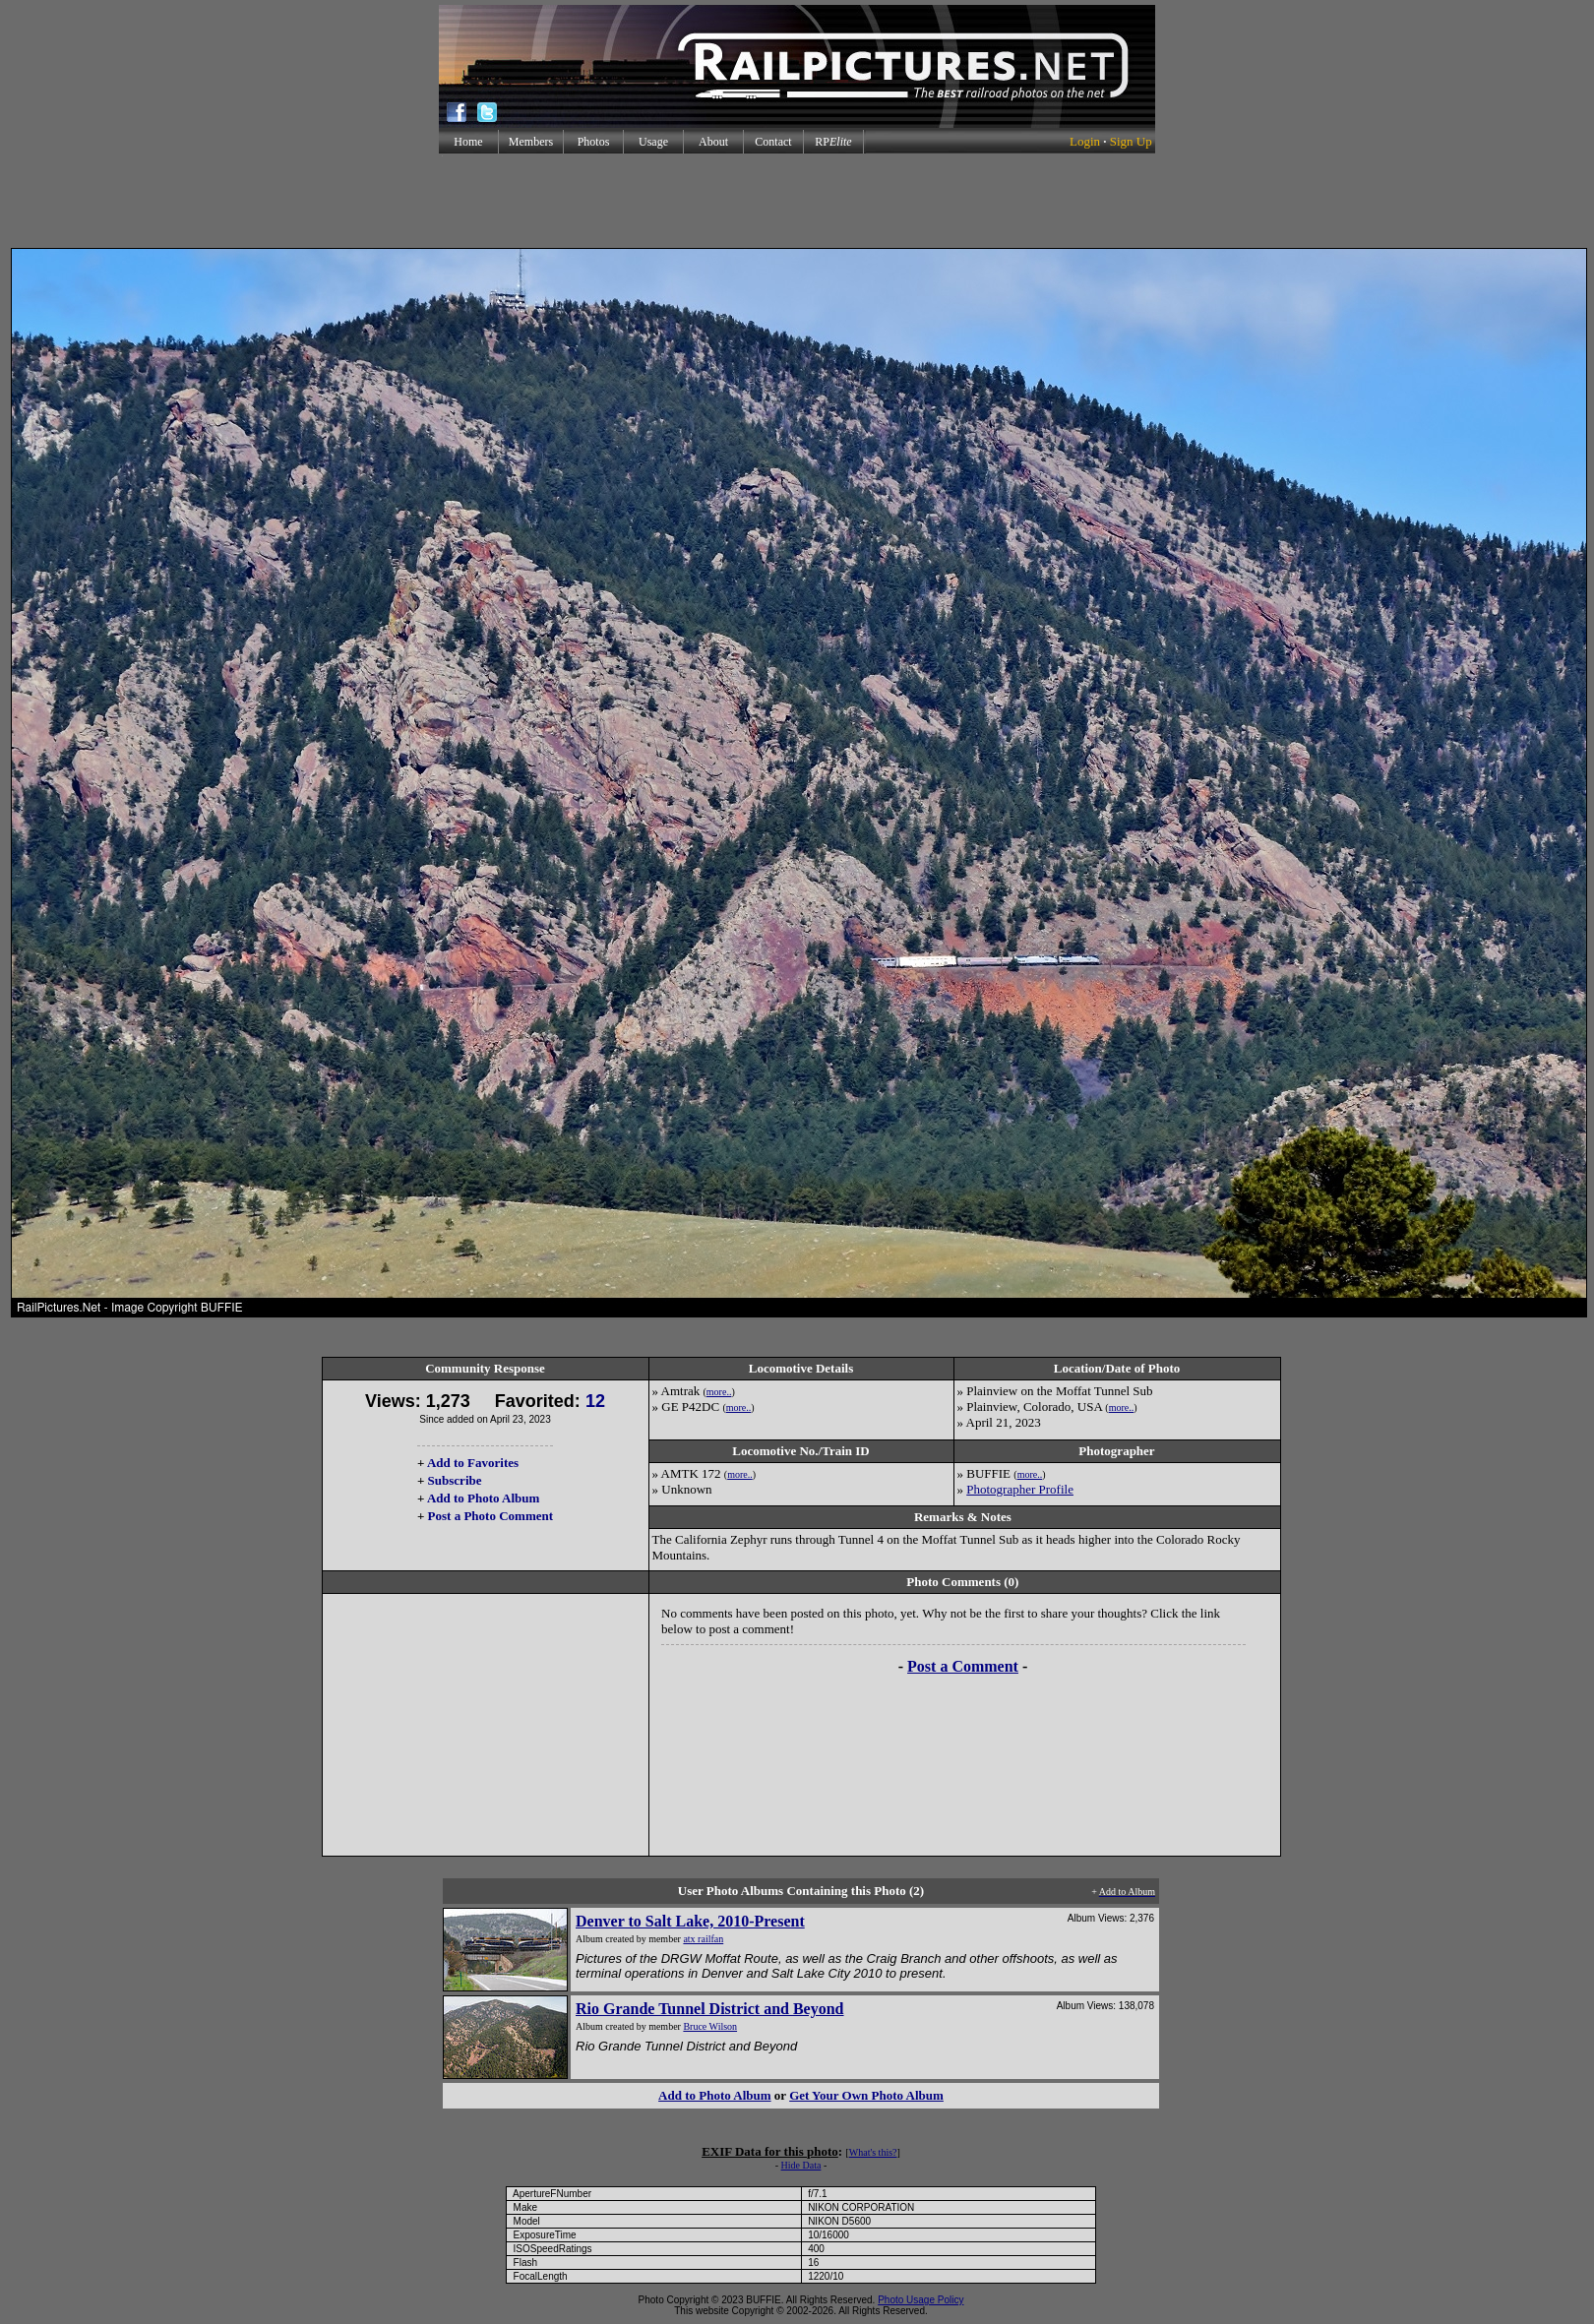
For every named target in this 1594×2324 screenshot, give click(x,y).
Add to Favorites (473, 1462)
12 (595, 1401)
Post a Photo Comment (490, 1515)
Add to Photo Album (483, 1498)
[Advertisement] (797, 200)
